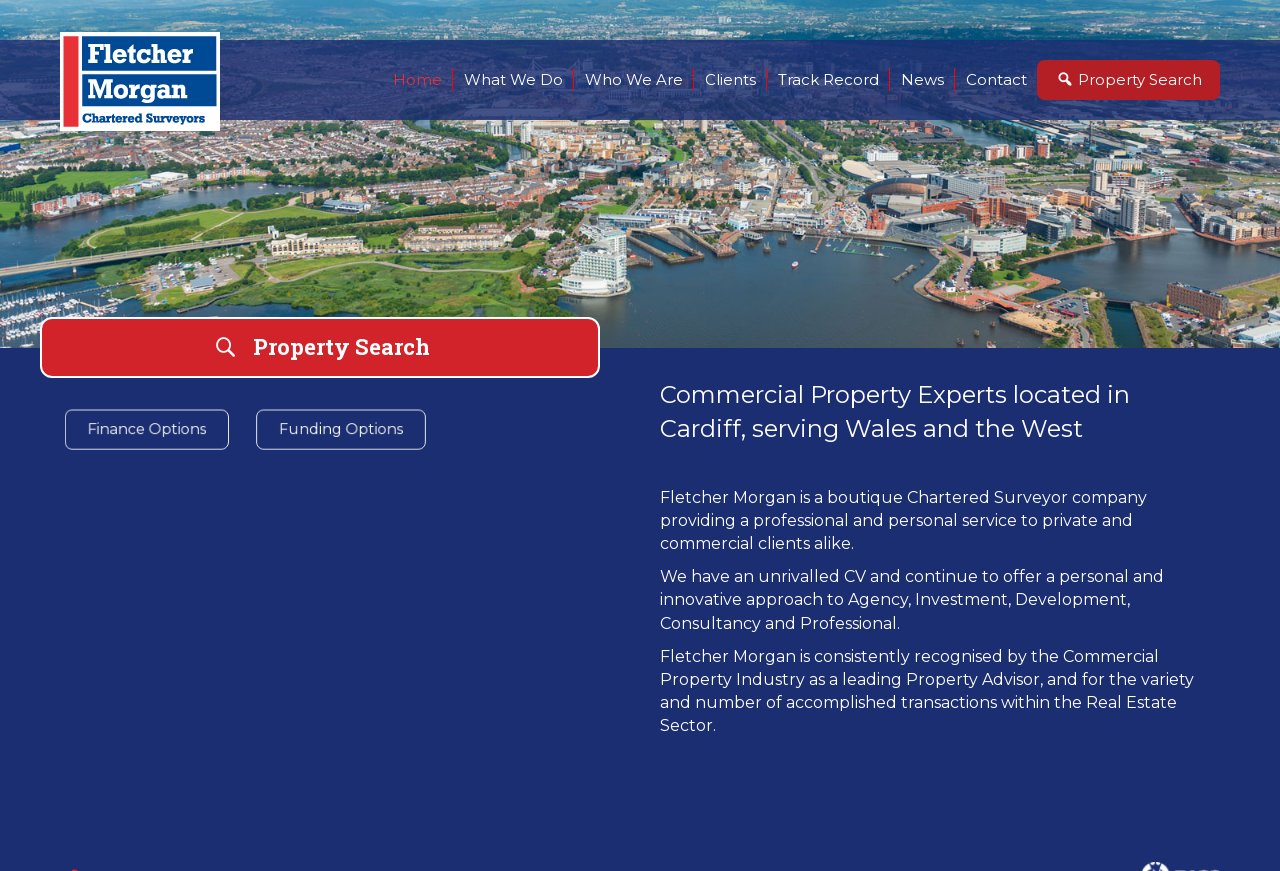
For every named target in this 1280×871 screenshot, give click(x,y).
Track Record (828, 79)
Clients (730, 79)
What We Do (513, 79)
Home (417, 79)
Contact (996, 79)
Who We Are (634, 79)
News (922, 79)
